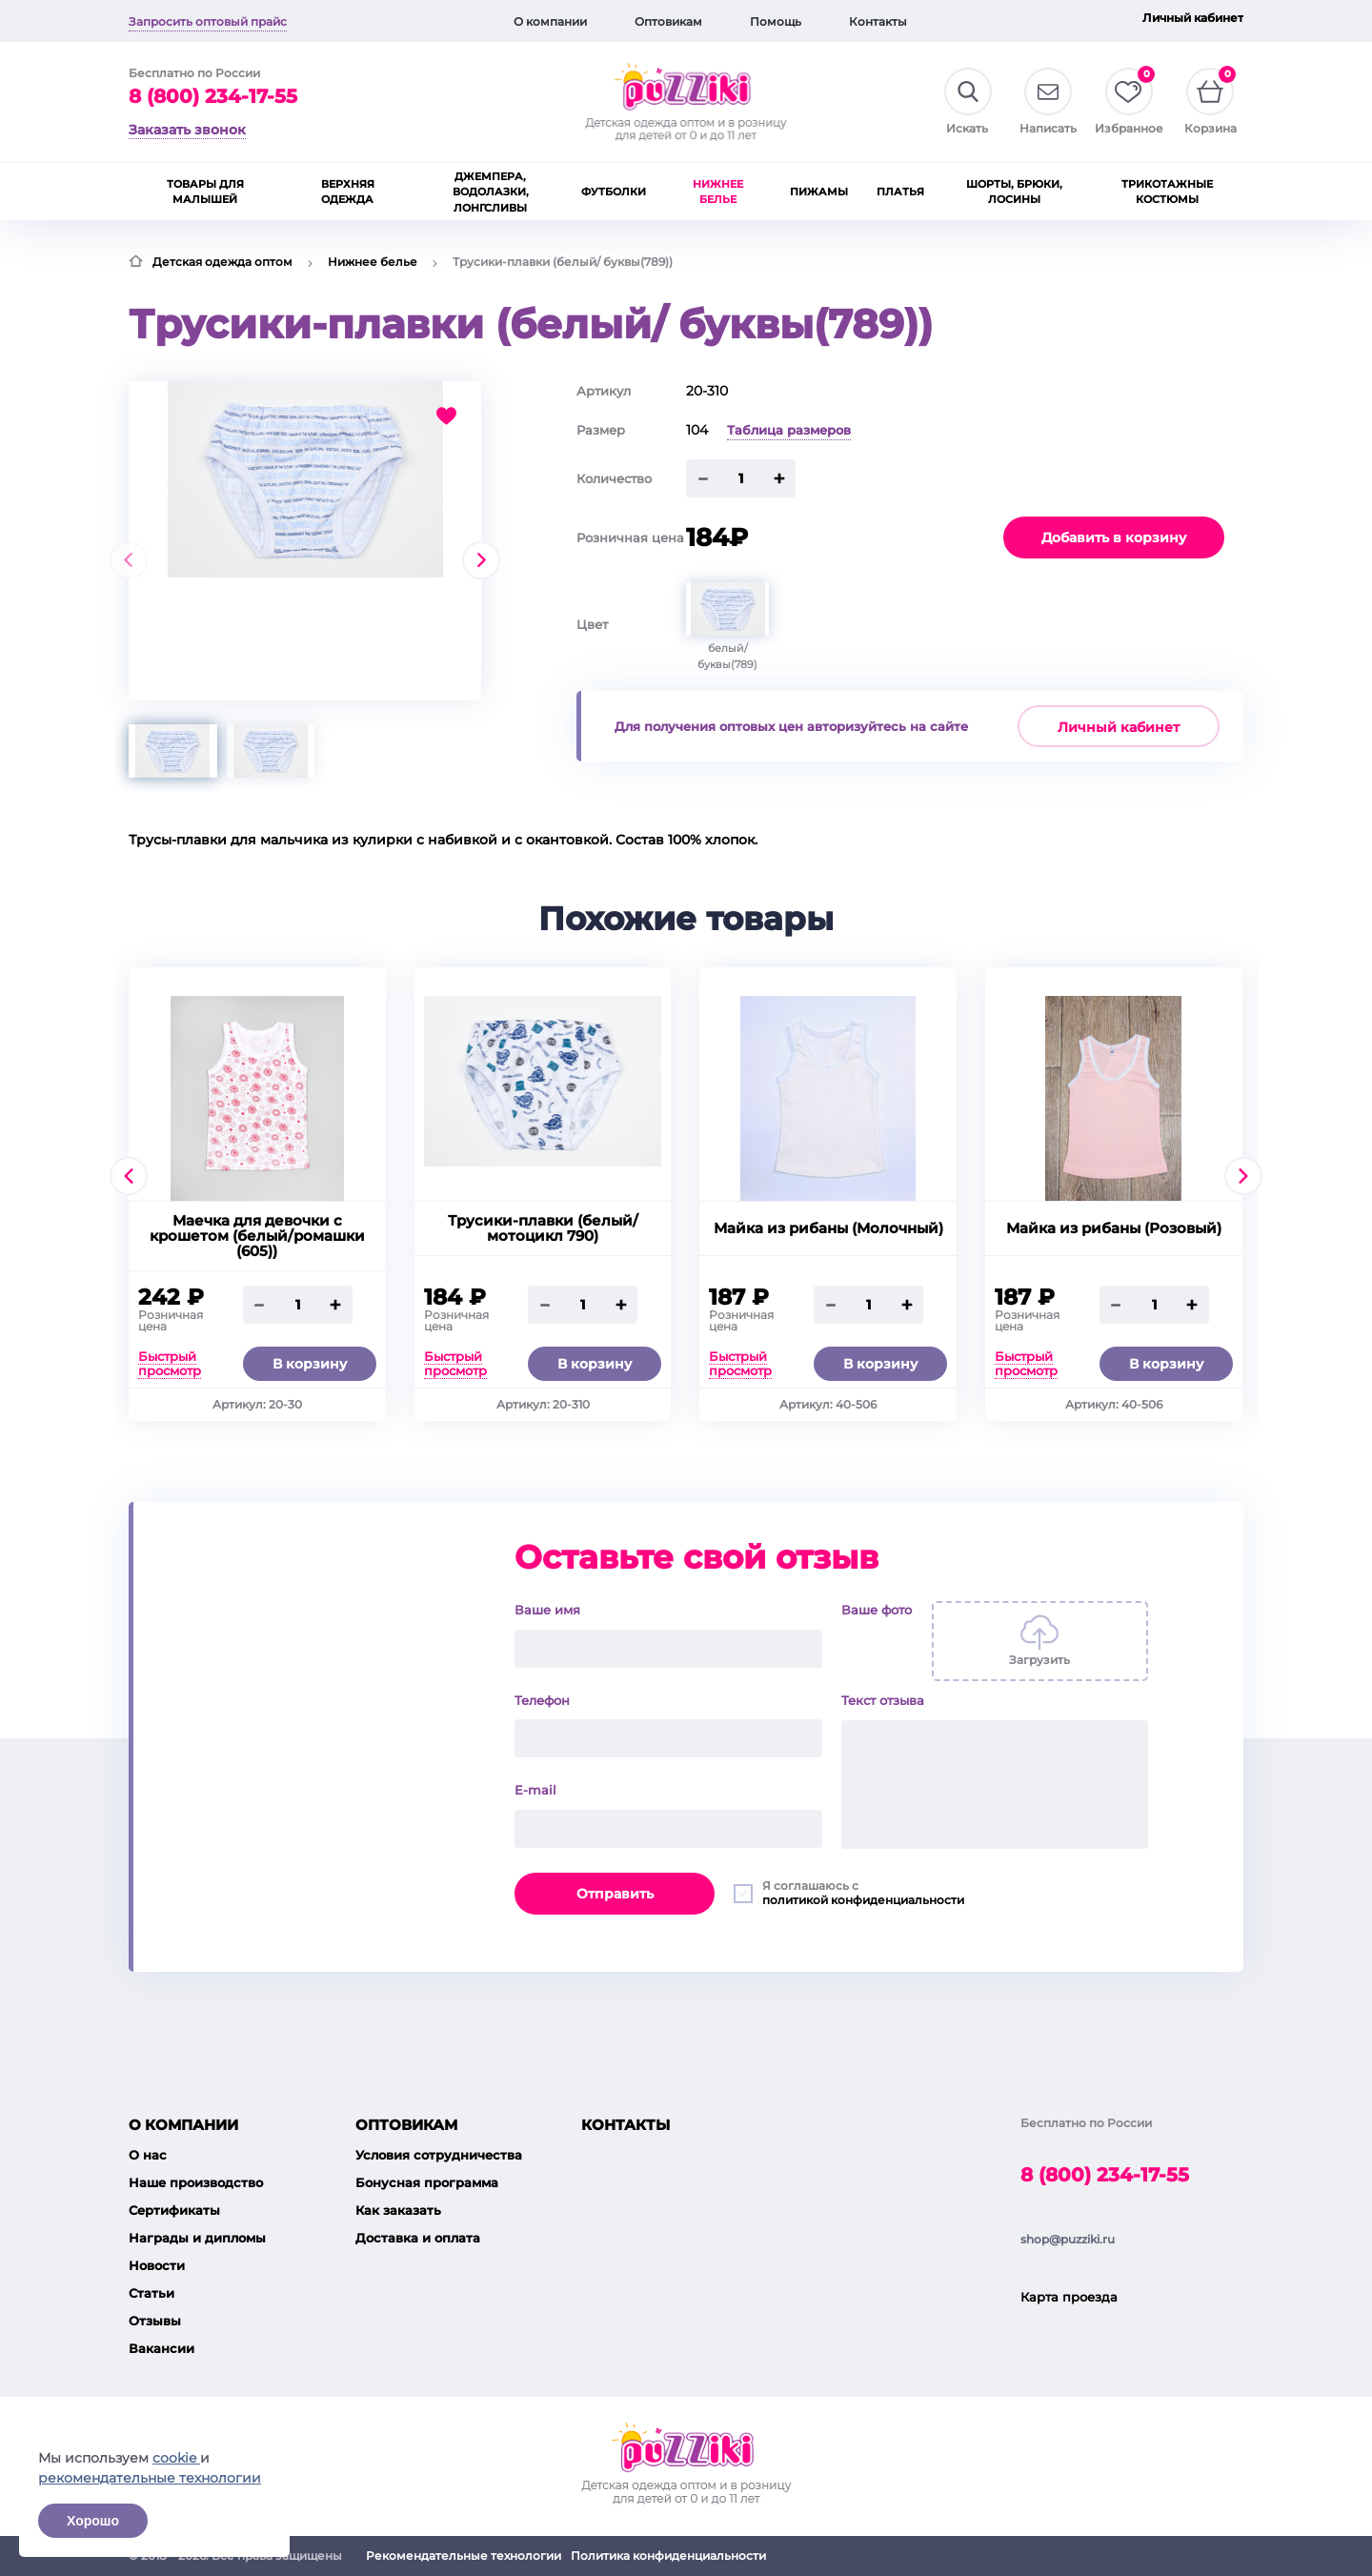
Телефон (542, 1700)
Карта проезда (1069, 2296)
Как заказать (398, 2210)
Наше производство (196, 2182)
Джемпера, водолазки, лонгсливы (491, 192)
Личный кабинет (1192, 17)
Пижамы (819, 191)
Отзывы (155, 2320)
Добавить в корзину (1113, 537)
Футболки (613, 191)
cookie (176, 2457)
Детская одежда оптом (222, 261)
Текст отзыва (882, 1700)
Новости (157, 2265)
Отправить (615, 1893)
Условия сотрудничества (438, 2154)
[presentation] (129, 560)
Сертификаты (174, 2210)
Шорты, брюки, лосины (1014, 192)
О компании (550, 21)
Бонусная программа (426, 2182)
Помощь (775, 21)
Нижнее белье (718, 192)
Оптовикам (668, 21)
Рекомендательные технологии (463, 2555)
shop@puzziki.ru (1067, 2239)
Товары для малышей (205, 192)
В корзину (309, 1363)
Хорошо (93, 2520)
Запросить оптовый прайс (208, 21)
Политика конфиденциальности (668, 2555)
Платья (900, 191)
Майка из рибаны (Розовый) (1113, 1228)
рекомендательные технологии (149, 2477)
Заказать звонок (187, 129)
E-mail (535, 1789)
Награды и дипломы (197, 2237)
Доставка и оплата (417, 2237)
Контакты (878, 21)
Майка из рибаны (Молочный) (828, 1228)
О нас (148, 2154)
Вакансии (161, 2348)
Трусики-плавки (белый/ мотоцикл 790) (543, 1228)
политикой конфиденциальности (863, 1900)
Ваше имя (547, 1609)
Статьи (151, 2293)
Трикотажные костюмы (1167, 192)
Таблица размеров (789, 429)
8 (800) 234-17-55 (213, 96)
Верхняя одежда (347, 192)
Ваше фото (876, 1609)
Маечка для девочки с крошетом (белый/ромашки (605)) (257, 1236)
